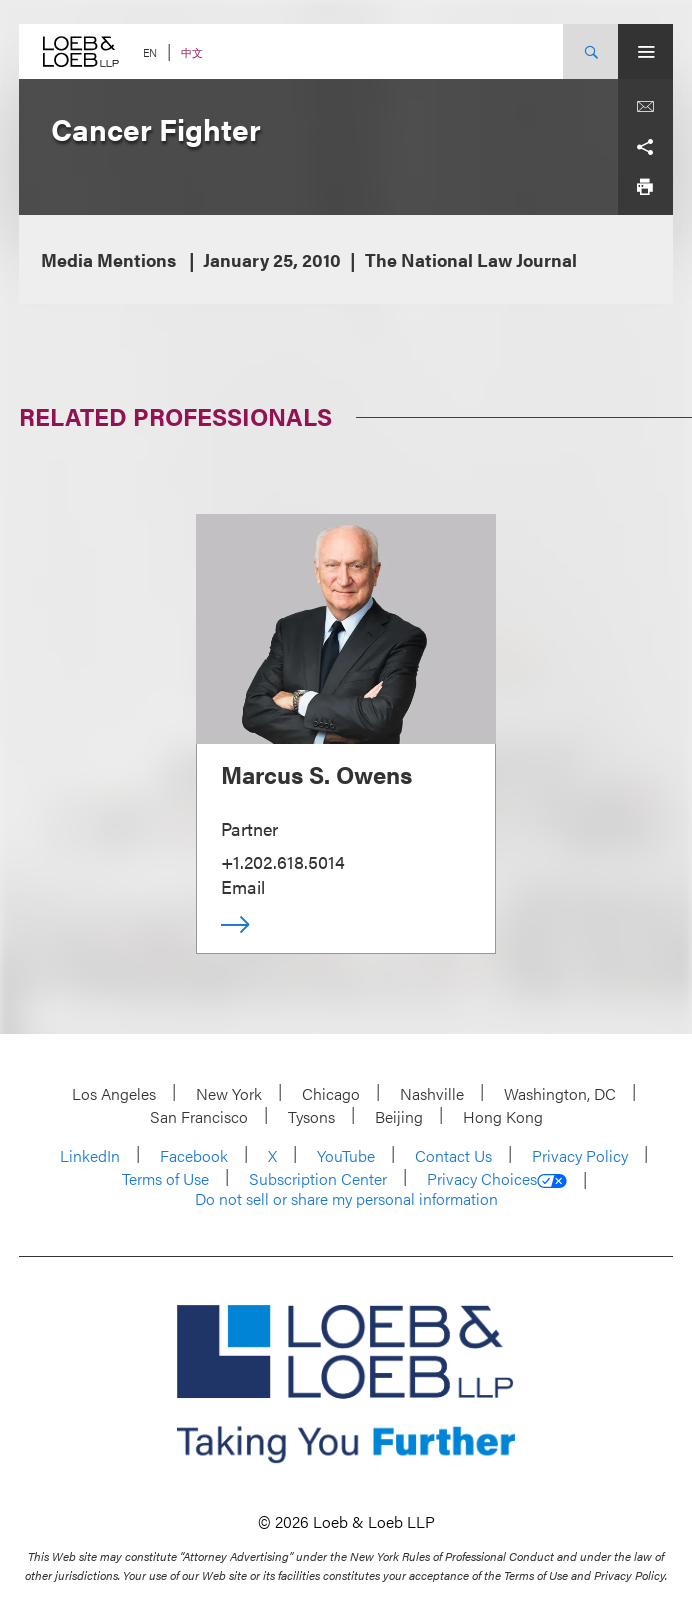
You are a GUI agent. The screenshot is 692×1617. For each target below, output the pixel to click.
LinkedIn (90, 1155)
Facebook (194, 1155)
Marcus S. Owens (316, 774)
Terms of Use (165, 1178)
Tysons (311, 1116)
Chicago (331, 1093)
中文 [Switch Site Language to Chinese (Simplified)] (192, 52)
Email (243, 886)
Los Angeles (114, 1093)
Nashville (432, 1093)
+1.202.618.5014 (283, 861)
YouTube (346, 1155)
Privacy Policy (580, 1155)
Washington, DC (560, 1093)
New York (229, 1093)
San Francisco (199, 1116)
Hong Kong (503, 1116)
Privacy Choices (497, 1179)
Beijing (399, 1116)
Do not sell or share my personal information (346, 1199)
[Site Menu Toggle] (645, 51)
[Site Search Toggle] (590, 51)
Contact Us (453, 1155)
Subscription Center (318, 1178)
